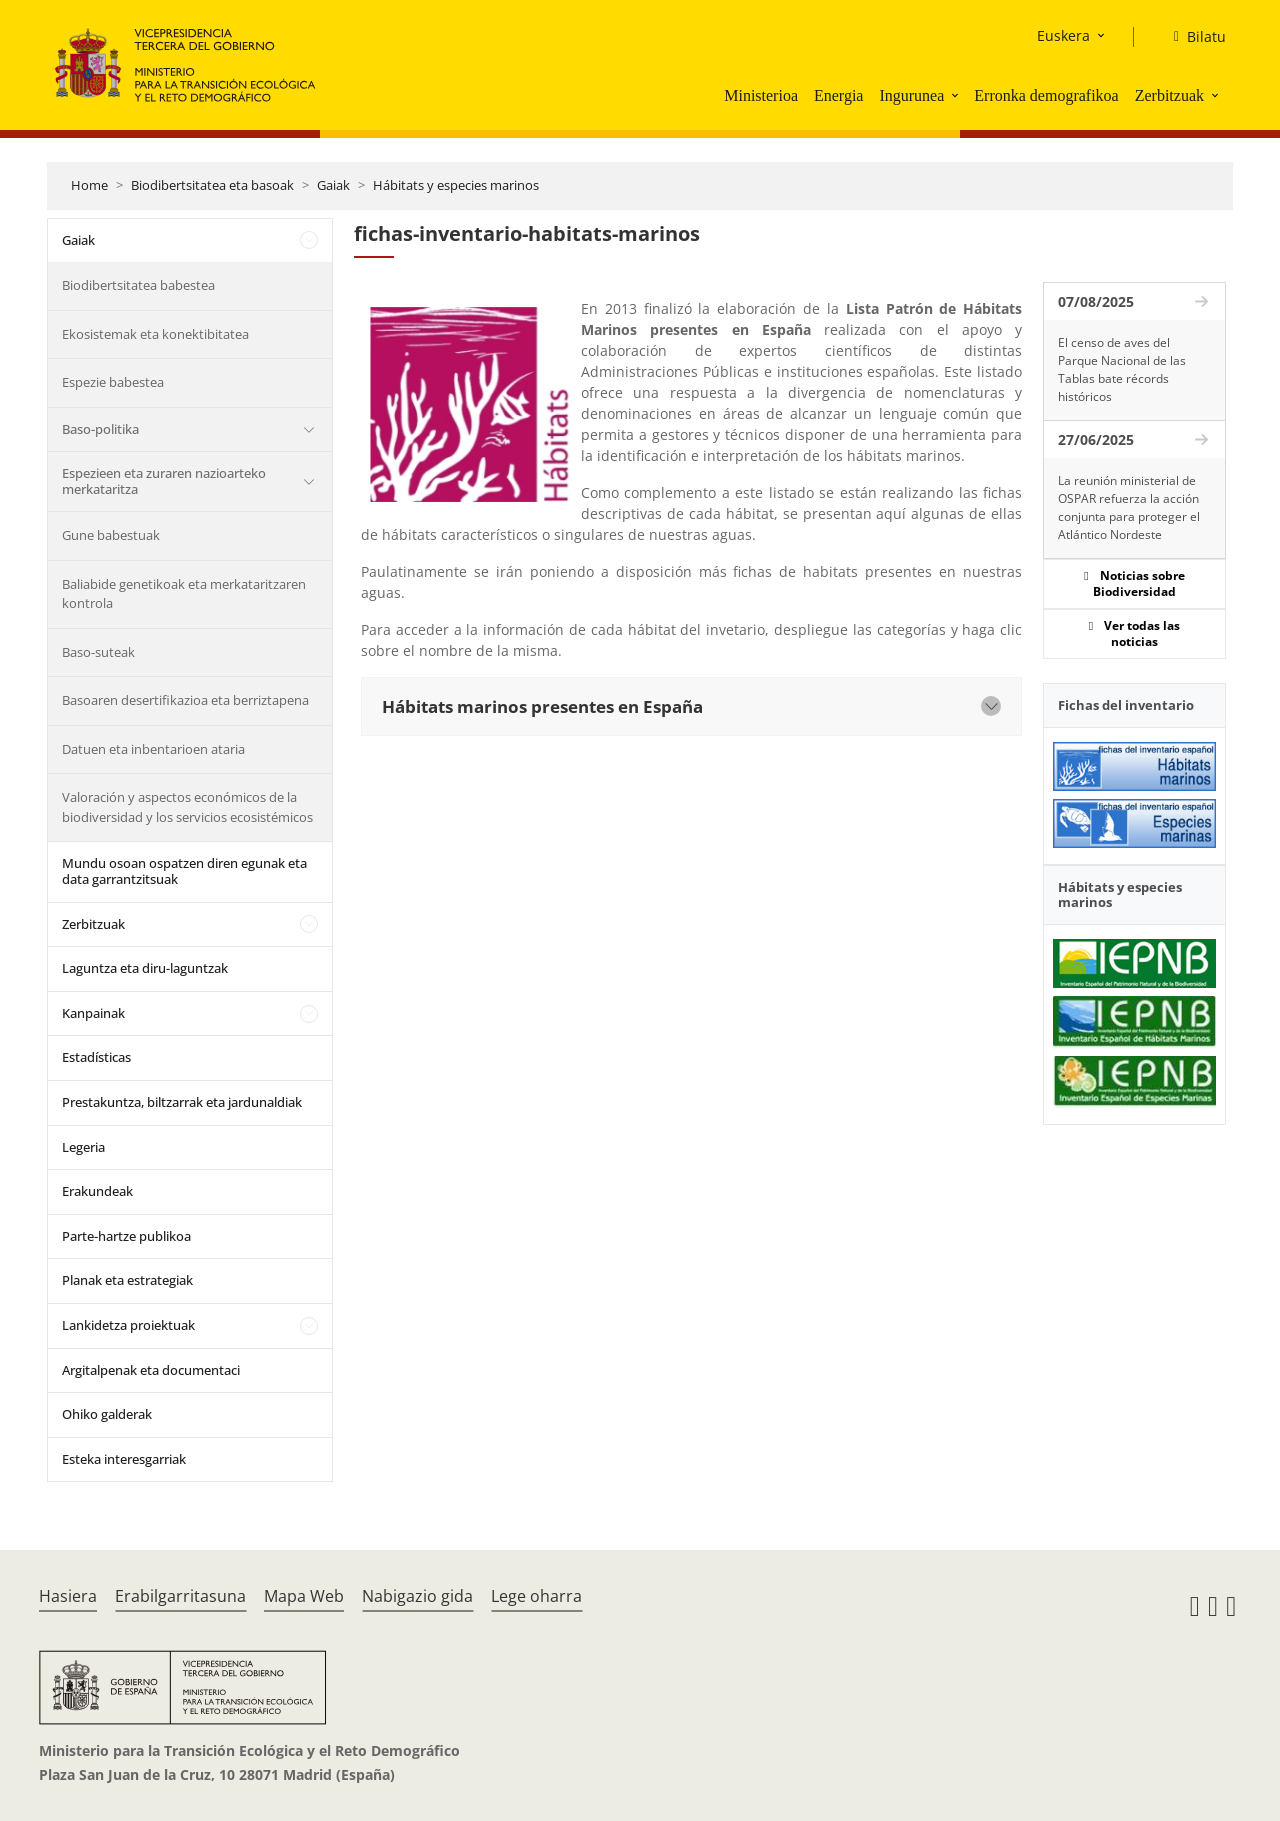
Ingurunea (911, 95)
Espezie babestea (113, 382)
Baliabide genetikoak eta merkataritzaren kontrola (184, 594)
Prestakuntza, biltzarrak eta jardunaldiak (182, 1102)
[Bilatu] (1192, 37)
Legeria (83, 1147)
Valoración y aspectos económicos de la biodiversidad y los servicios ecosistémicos (187, 807)
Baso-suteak (98, 652)
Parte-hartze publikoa (126, 1236)
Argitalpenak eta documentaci (151, 1370)
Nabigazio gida (417, 1596)
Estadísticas (96, 1057)
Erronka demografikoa (1046, 95)
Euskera (1063, 35)
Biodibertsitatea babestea (138, 285)
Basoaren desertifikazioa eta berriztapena (185, 700)
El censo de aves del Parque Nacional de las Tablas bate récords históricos (1122, 369)
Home (89, 185)
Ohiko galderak (107, 1414)
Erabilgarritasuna (180, 1596)
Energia (838, 95)
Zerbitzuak (1169, 95)
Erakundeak (97, 1191)
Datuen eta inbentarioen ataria (153, 749)
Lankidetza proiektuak (128, 1325)
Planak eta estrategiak (127, 1280)
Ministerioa (761, 95)
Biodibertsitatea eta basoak (212, 185)
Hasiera (68, 1596)
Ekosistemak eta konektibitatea (155, 334)
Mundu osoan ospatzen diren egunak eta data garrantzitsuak (184, 871)
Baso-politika (100, 429)
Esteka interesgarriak (124, 1459)
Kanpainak (93, 1013)
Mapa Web (304, 1596)
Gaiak (333, 185)
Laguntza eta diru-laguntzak (145, 968)
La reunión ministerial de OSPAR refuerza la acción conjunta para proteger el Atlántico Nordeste (1129, 507)
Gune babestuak (111, 535)
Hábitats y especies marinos (456, 185)
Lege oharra (536, 1596)
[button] (957, 95)
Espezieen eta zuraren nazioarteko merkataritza (164, 481)
